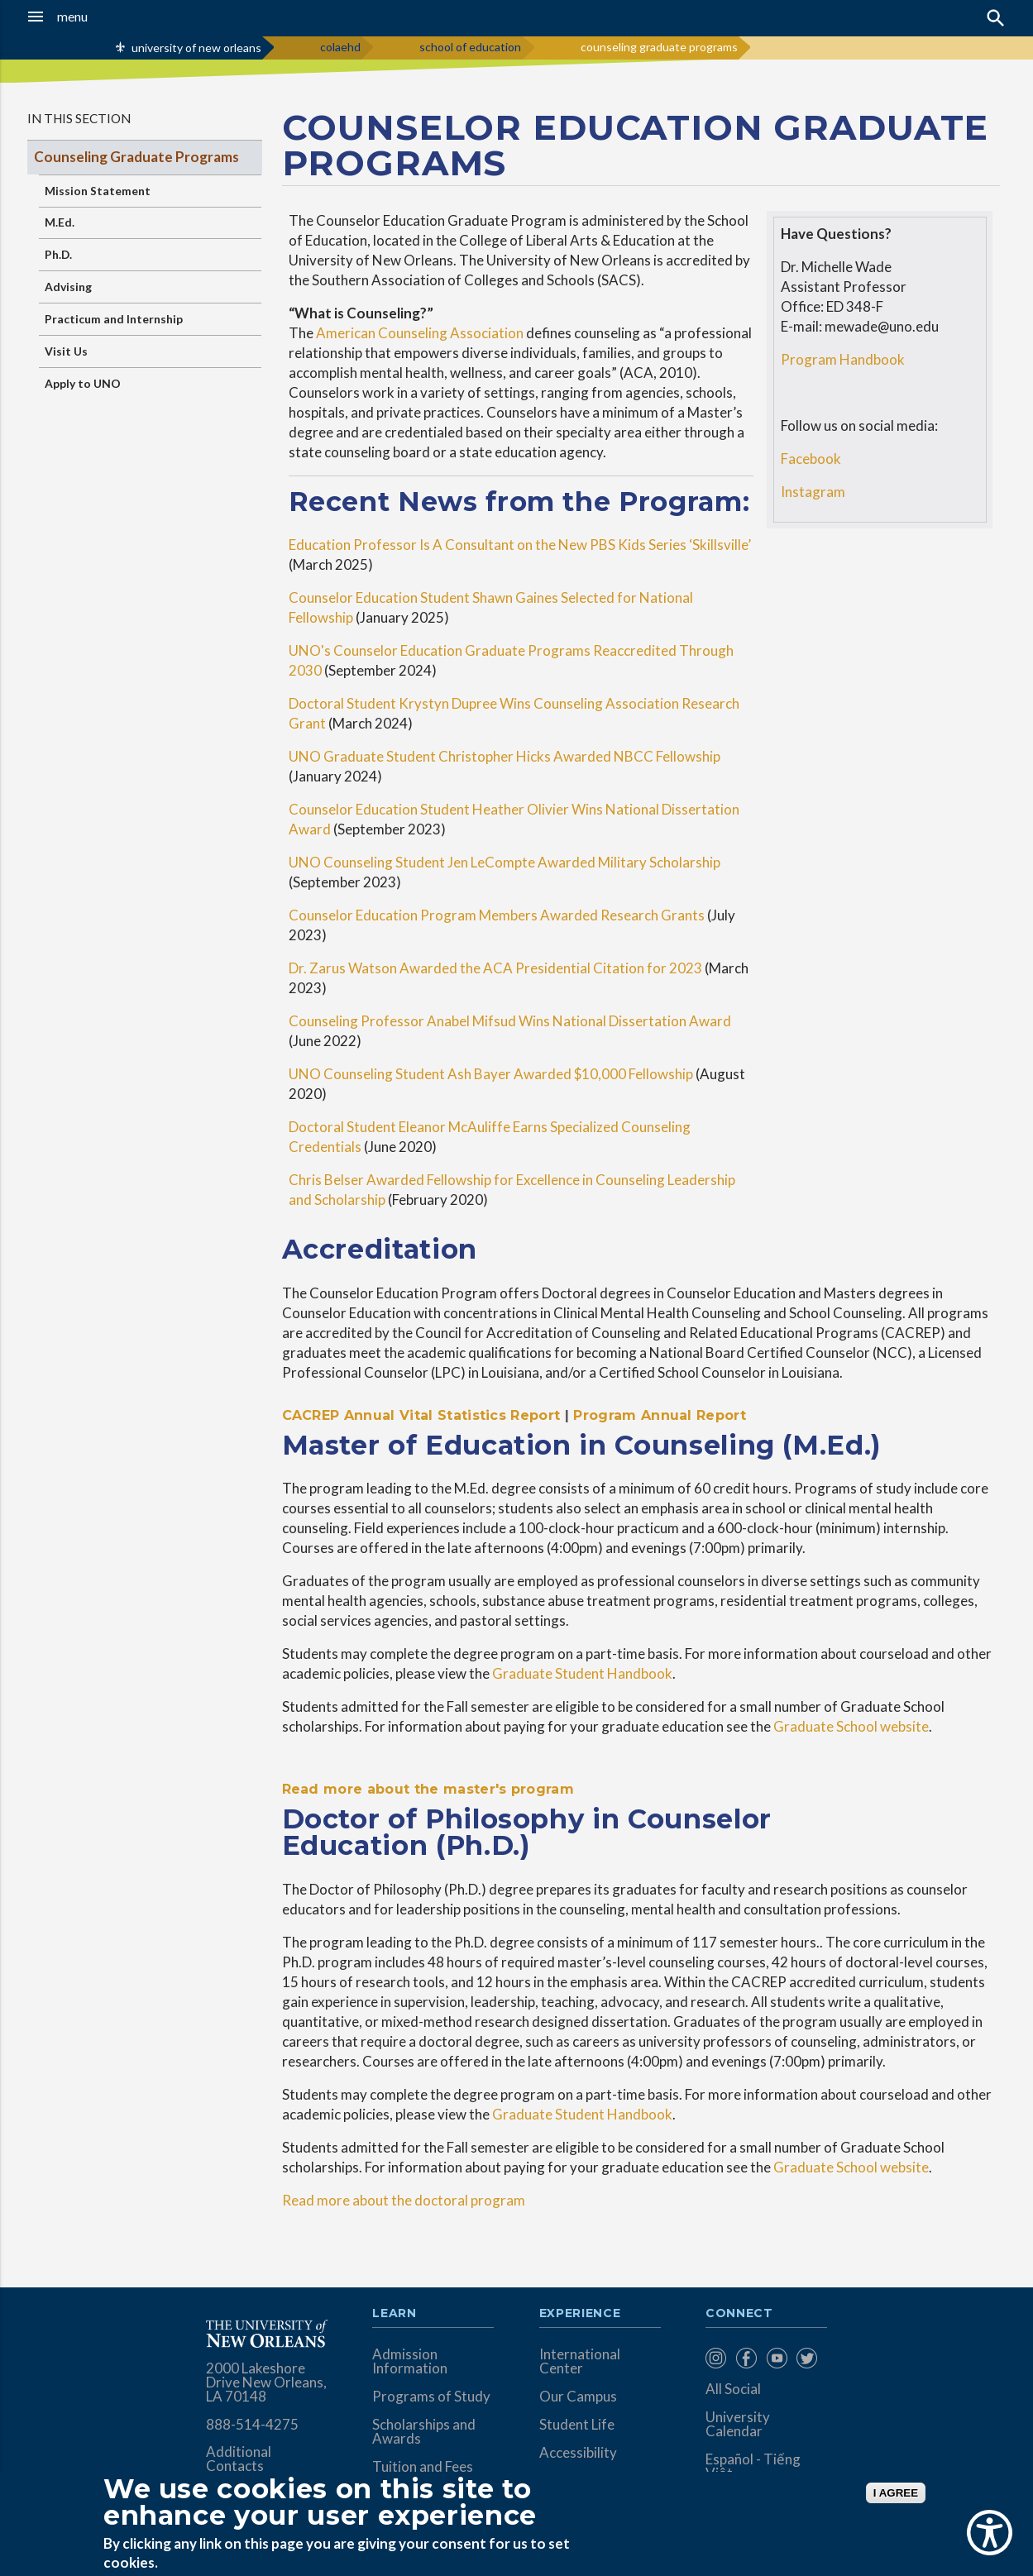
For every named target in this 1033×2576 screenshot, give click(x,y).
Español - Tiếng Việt (753, 2466)
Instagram (813, 491)
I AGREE (895, 2493)
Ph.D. (58, 254)
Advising (68, 287)
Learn (394, 2313)
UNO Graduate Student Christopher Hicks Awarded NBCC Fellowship (504, 756)
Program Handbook (843, 359)
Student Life (577, 2424)
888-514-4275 (252, 2424)
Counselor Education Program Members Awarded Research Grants (497, 915)
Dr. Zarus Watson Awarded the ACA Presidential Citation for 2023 (495, 968)
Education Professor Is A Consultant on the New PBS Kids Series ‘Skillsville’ (520, 544)
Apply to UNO (83, 383)
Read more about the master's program (428, 1789)
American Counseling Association (420, 333)
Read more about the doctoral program (403, 2200)
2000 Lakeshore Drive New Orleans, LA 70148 (266, 2382)
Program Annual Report (659, 1415)
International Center (579, 2361)
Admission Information (409, 2361)
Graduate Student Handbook (582, 1673)
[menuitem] (716, 2358)
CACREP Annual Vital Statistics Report (421, 1415)
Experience (579, 2313)
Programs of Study (431, 2396)
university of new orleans (196, 48)
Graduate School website (851, 1726)
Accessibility (578, 2452)
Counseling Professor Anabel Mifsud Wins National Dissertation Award (510, 1021)
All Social (733, 2388)
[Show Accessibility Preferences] (989, 2532)
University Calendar (737, 2424)
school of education (470, 47)
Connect (739, 2313)
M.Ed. (59, 222)
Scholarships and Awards (424, 2431)
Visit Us (66, 351)
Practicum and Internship (114, 319)
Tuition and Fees (422, 2466)
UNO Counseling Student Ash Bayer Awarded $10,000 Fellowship (491, 1073)
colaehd (340, 47)
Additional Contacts (238, 2458)
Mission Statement (98, 191)
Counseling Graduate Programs (136, 156)
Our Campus (578, 2396)
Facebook (811, 458)
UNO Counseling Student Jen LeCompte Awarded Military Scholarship (504, 862)
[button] (98, 16)
